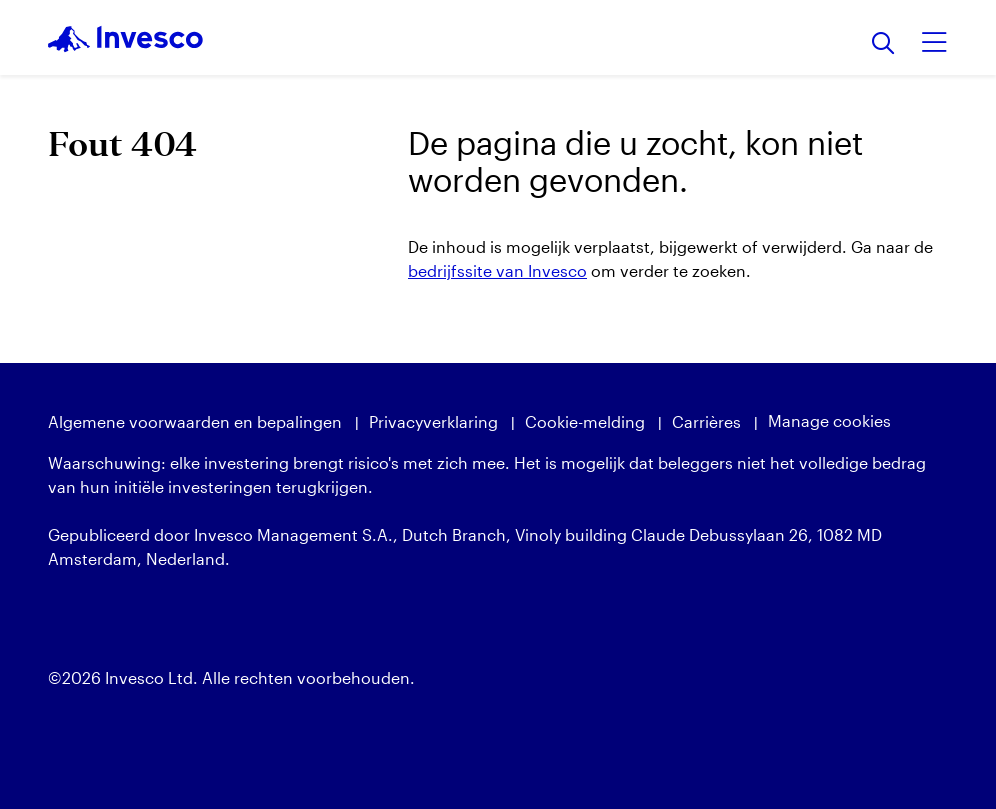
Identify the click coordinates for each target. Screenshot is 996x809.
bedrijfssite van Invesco (497, 270)
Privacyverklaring (433, 421)
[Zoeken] (883, 44)
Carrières (706, 421)
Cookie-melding (585, 421)
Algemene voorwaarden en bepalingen (195, 421)
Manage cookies (829, 420)
